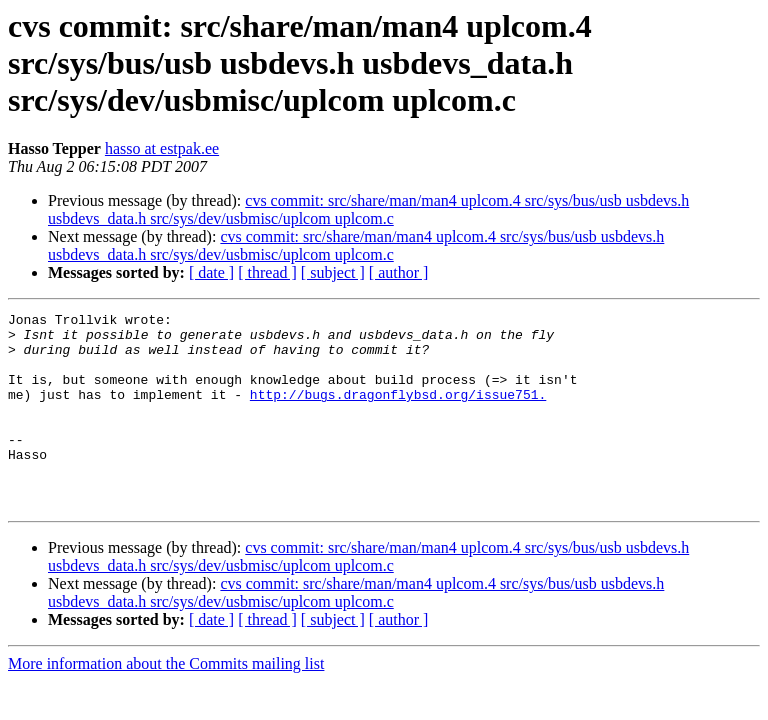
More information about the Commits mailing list (166, 702)
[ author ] (399, 272)
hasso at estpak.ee (162, 148)
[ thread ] (267, 272)
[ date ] (211, 272)
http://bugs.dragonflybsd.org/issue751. (398, 412)
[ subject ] (333, 272)
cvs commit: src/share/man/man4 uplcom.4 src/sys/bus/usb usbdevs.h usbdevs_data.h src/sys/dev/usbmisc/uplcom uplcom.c (368, 209)
